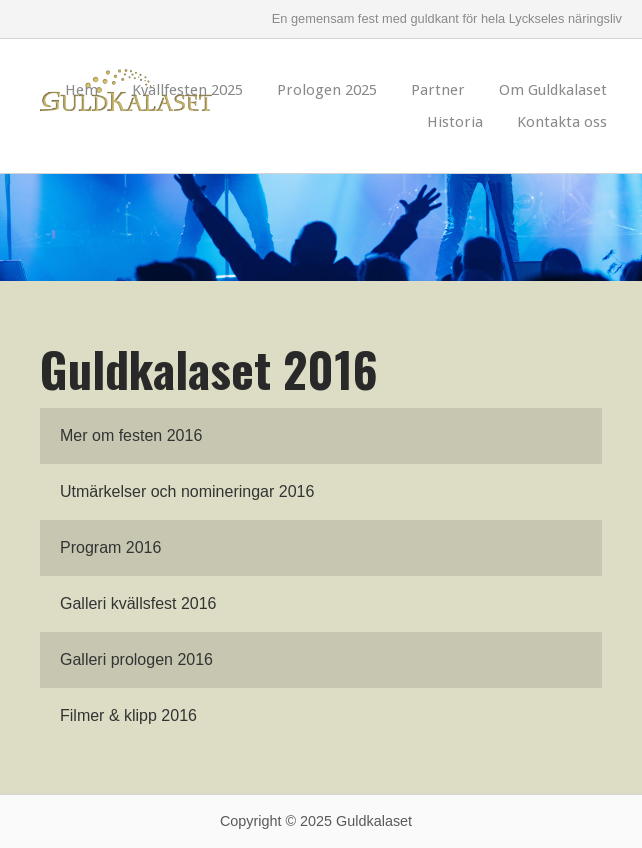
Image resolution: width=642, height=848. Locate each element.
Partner (438, 90)
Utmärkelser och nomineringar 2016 (187, 491)
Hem (81, 90)
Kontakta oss (562, 122)
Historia (455, 122)
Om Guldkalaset (553, 90)
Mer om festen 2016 (131, 435)
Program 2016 (110, 547)
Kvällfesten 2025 (187, 90)
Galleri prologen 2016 (136, 659)
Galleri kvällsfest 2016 (138, 603)
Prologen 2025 (327, 90)
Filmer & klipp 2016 (128, 715)
